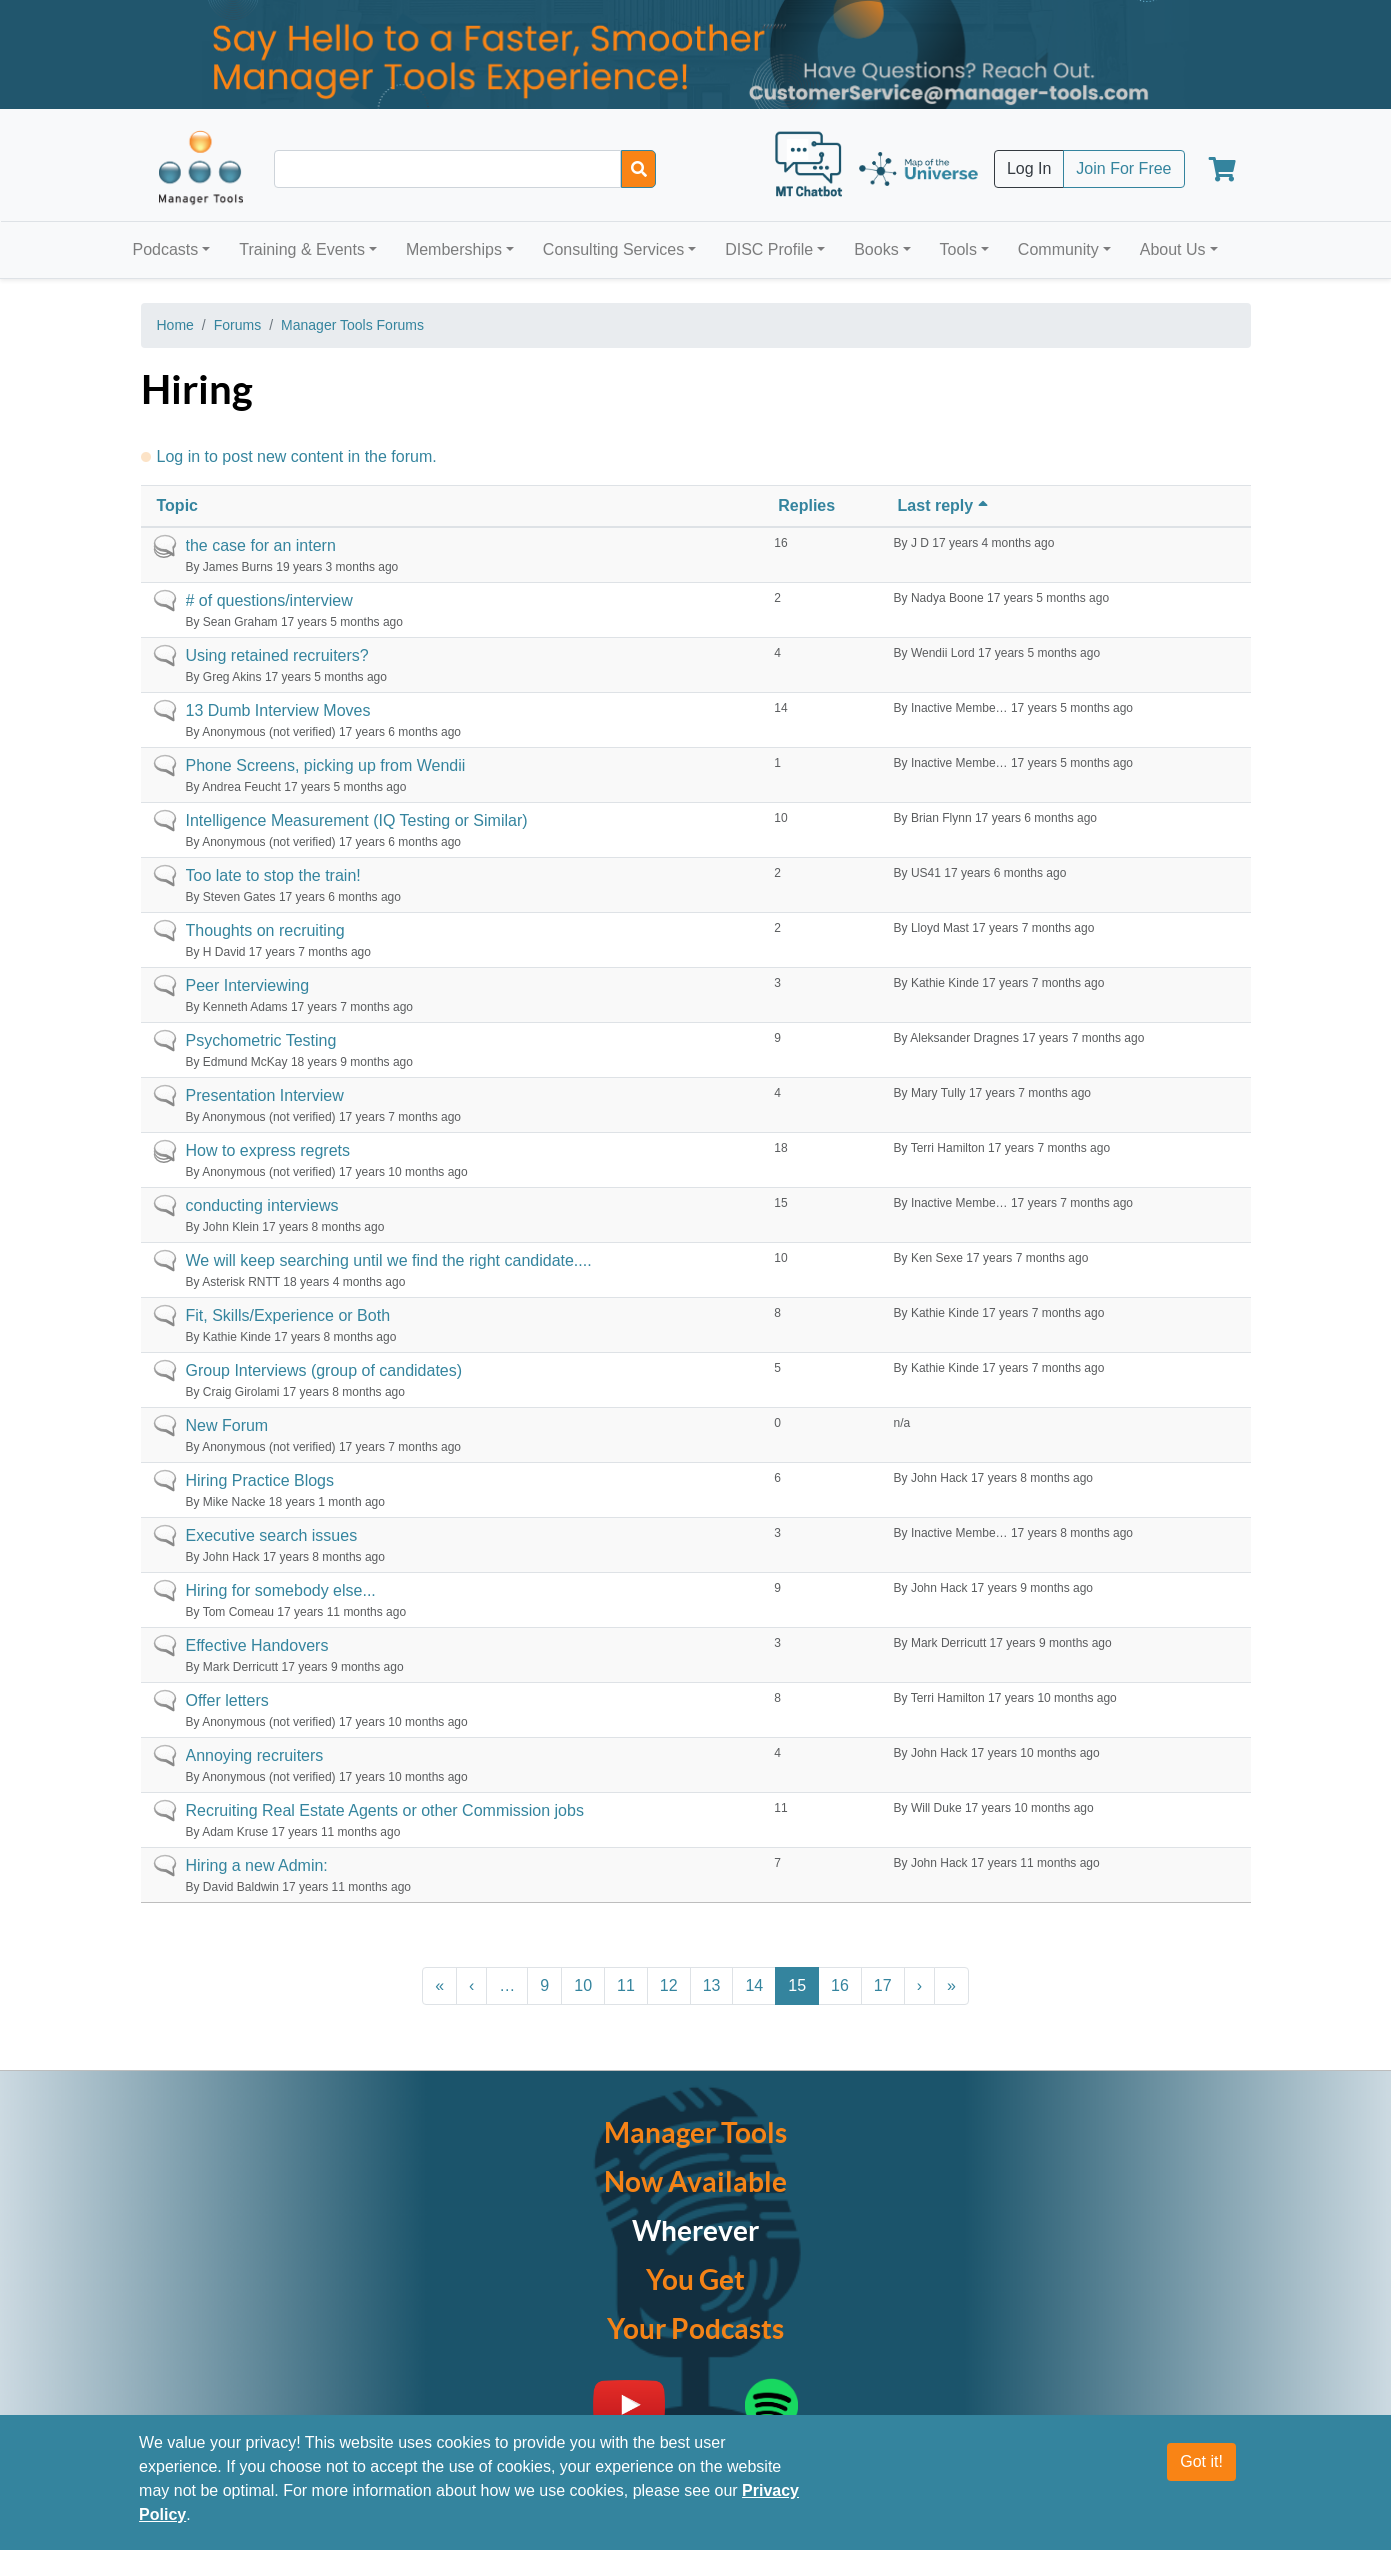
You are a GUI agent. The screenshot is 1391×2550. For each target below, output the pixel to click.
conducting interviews (262, 1205)
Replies (806, 505)
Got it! (1201, 2461)
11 (626, 1985)
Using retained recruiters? (277, 655)
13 (712, 1985)
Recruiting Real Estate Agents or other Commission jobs (385, 1810)
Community (1058, 249)
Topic (177, 505)
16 (840, 1985)
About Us (1173, 249)
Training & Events (302, 249)
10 (583, 1985)
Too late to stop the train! (273, 875)
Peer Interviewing (248, 985)
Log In (1029, 168)
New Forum (227, 1425)
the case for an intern (261, 545)
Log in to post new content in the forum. (297, 456)
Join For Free (1123, 168)
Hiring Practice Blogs (260, 1480)
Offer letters (227, 1700)
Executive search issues (272, 1535)
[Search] (638, 169)
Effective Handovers (257, 1645)
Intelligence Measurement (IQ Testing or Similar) (357, 820)
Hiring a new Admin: (257, 1865)
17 (883, 1985)
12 (669, 1985)
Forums (237, 325)
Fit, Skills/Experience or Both (288, 1315)
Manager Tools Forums (352, 325)
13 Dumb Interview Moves (278, 710)
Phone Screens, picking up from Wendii (326, 765)
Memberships (454, 249)
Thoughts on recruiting (265, 930)
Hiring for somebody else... (281, 1590)
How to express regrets (268, 1150)
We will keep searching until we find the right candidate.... (389, 1260)
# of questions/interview (269, 600)
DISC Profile (769, 249)
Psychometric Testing (261, 1040)
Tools (958, 249)
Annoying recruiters (255, 1755)
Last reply (945, 505)
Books (876, 249)
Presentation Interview (265, 1095)
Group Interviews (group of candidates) (324, 1370)
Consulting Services (613, 249)
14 (754, 1985)
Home (175, 325)
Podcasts (166, 249)
